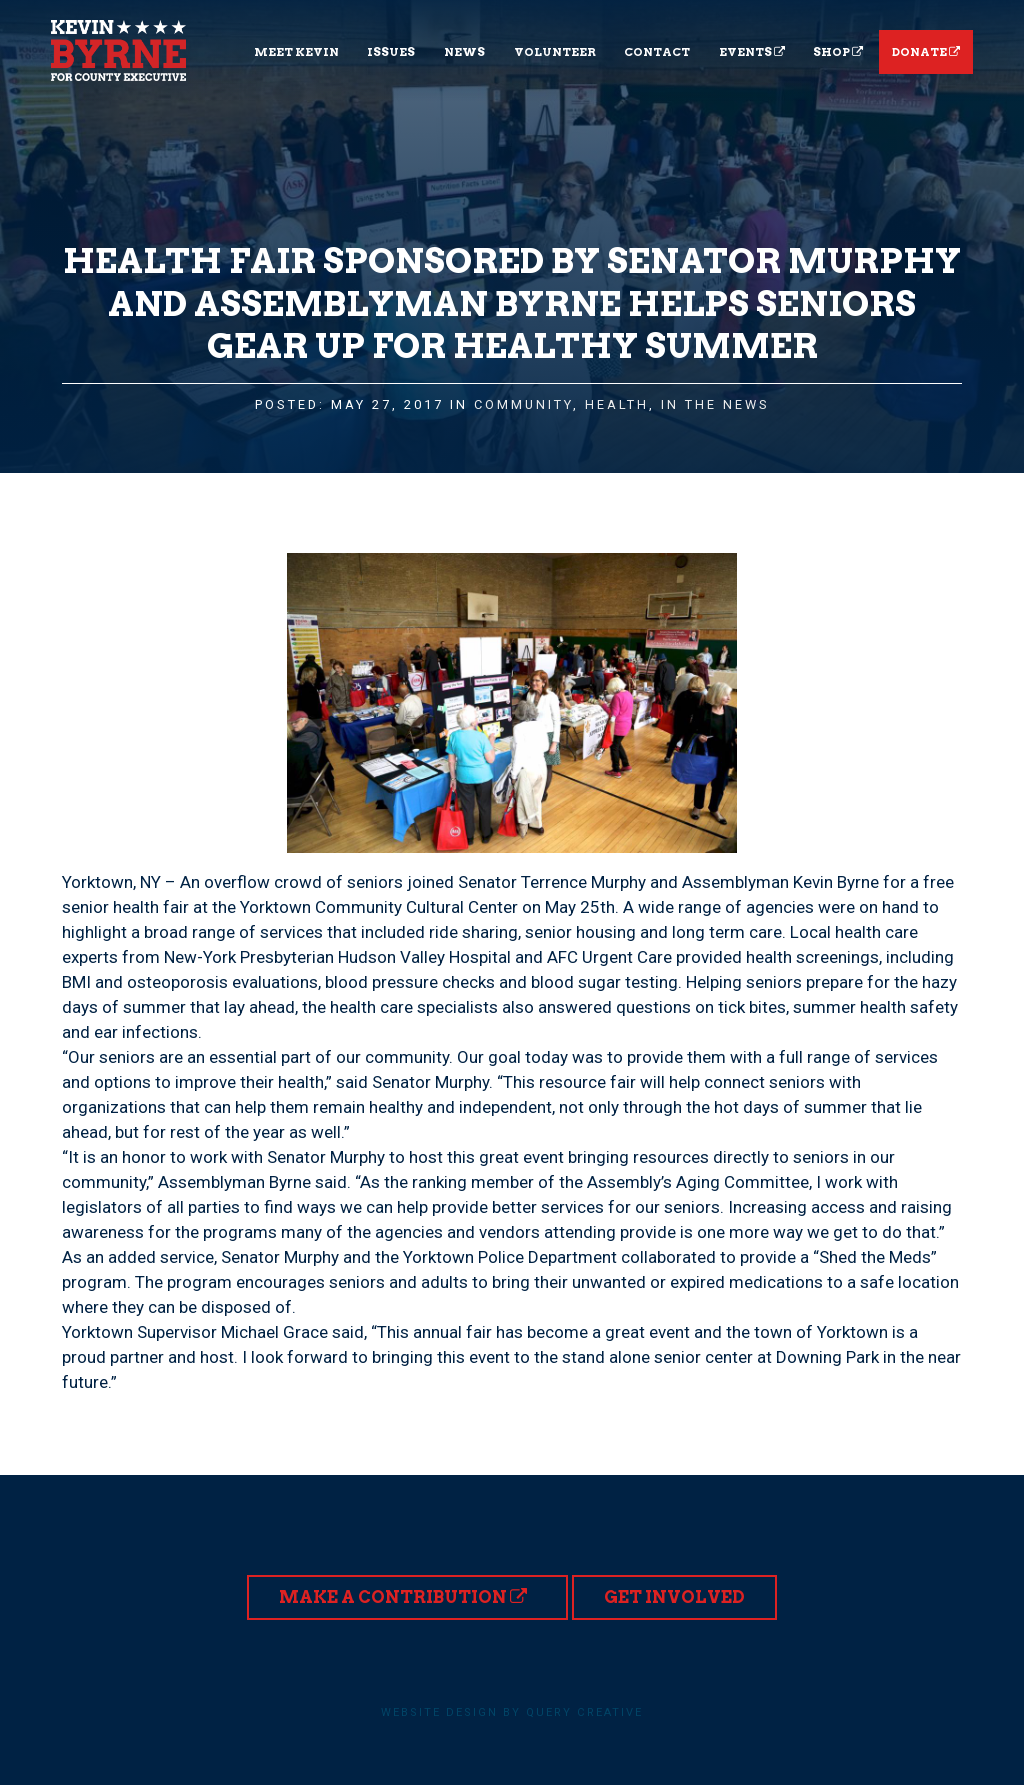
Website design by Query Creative (512, 1712)
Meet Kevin (296, 52)
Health (617, 404)
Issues (391, 52)
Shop (838, 52)
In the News (715, 404)
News (464, 52)
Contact (657, 52)
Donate (926, 52)
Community (523, 404)
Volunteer (555, 52)
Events (752, 52)
